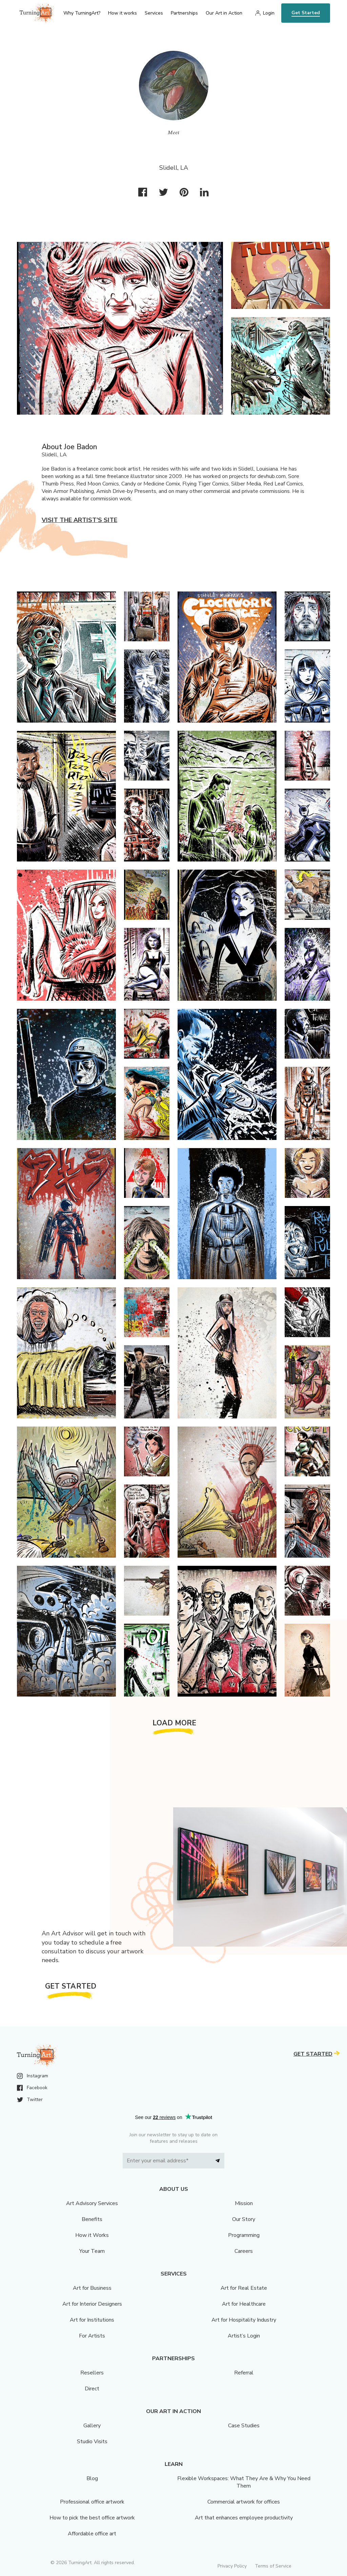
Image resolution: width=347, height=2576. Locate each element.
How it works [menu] (122, 13)
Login (268, 13)
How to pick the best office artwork (92, 2517)
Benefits (92, 2219)
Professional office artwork (92, 2502)
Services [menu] (154, 13)
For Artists (92, 2336)
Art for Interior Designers (92, 2304)
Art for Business (92, 2288)
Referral (243, 2372)
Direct (92, 2388)
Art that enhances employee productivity (244, 2517)
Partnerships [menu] (184, 13)
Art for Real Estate (244, 2288)
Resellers (92, 2372)
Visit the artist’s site (79, 520)
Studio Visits (92, 2441)
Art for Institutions (92, 2320)
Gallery (92, 2425)
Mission (244, 2203)
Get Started (305, 12)
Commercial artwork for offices (243, 2502)
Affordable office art (92, 2533)
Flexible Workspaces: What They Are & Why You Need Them (243, 2482)
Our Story (243, 2219)
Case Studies (244, 2425)
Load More (174, 1723)
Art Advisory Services (92, 2203)
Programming (244, 2235)
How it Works (92, 2235)
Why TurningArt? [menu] (81, 13)
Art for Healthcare (244, 2304)
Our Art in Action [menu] (224, 13)
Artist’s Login (244, 2336)
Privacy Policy (232, 2566)
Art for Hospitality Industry (243, 2320)
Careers (243, 2251)
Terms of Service (273, 2566)
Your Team (92, 2251)
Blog (92, 2478)
